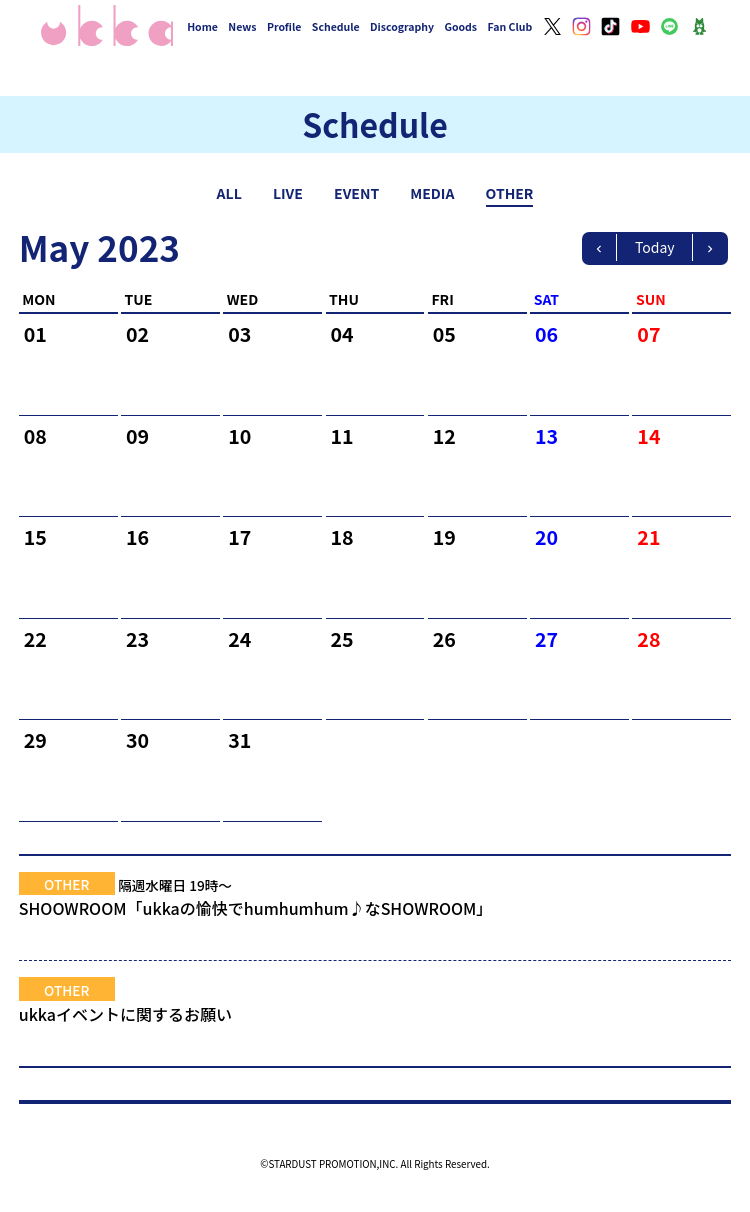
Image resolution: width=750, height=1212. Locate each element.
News (242, 26)
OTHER (510, 193)
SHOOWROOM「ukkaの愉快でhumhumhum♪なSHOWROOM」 (375, 920)
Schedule (336, 26)
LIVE (288, 193)
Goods (460, 26)
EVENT (356, 193)
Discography (402, 26)
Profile (284, 26)
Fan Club (510, 26)
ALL (229, 193)
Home (202, 26)
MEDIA (432, 193)
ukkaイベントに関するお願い (375, 1026)
